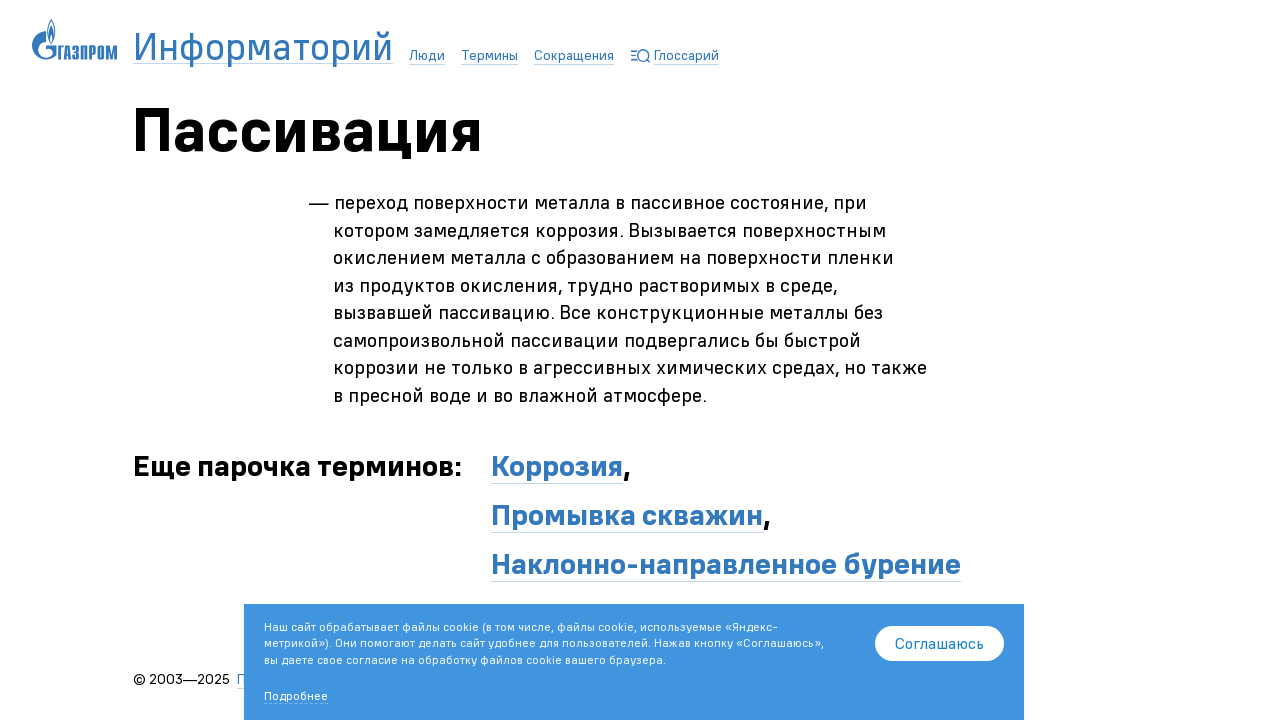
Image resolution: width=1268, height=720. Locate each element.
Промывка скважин (627, 514)
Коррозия (557, 465)
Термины (489, 55)
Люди (427, 55)
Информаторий (263, 46)
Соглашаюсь (939, 643)
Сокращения (574, 55)
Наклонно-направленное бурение (726, 563)
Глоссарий (686, 55)
